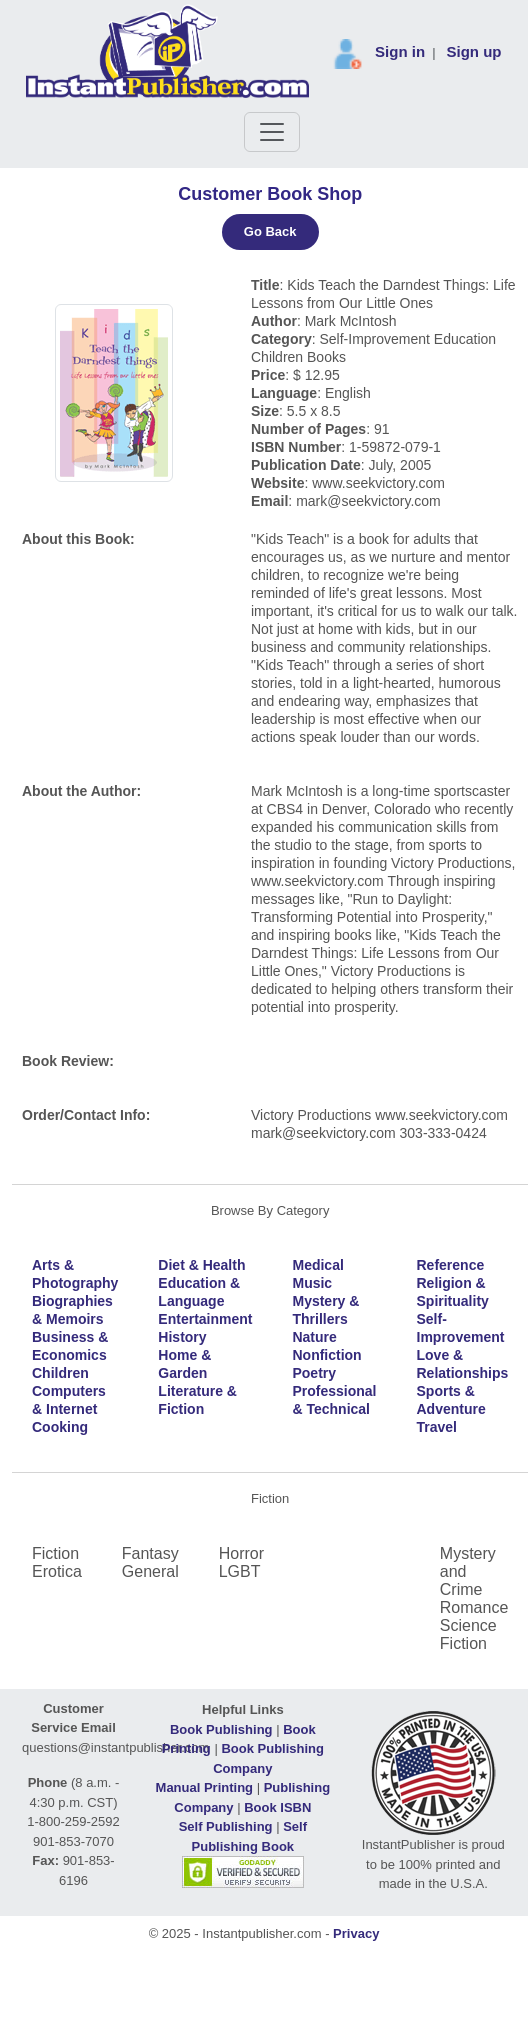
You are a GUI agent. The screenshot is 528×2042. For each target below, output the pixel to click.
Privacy (356, 1933)
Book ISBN (277, 1807)
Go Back (270, 231)
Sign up (474, 51)
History (182, 1337)
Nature (314, 1337)
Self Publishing (226, 1826)
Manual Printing (205, 1787)
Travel (437, 1427)
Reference (451, 1265)
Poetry (314, 1373)
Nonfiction (326, 1355)
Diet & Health (201, 1265)
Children (60, 1373)
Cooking (60, 1427)
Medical (317, 1265)
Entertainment (205, 1319)
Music (312, 1283)
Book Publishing (221, 1729)
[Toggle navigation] (272, 132)
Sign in (400, 51)
